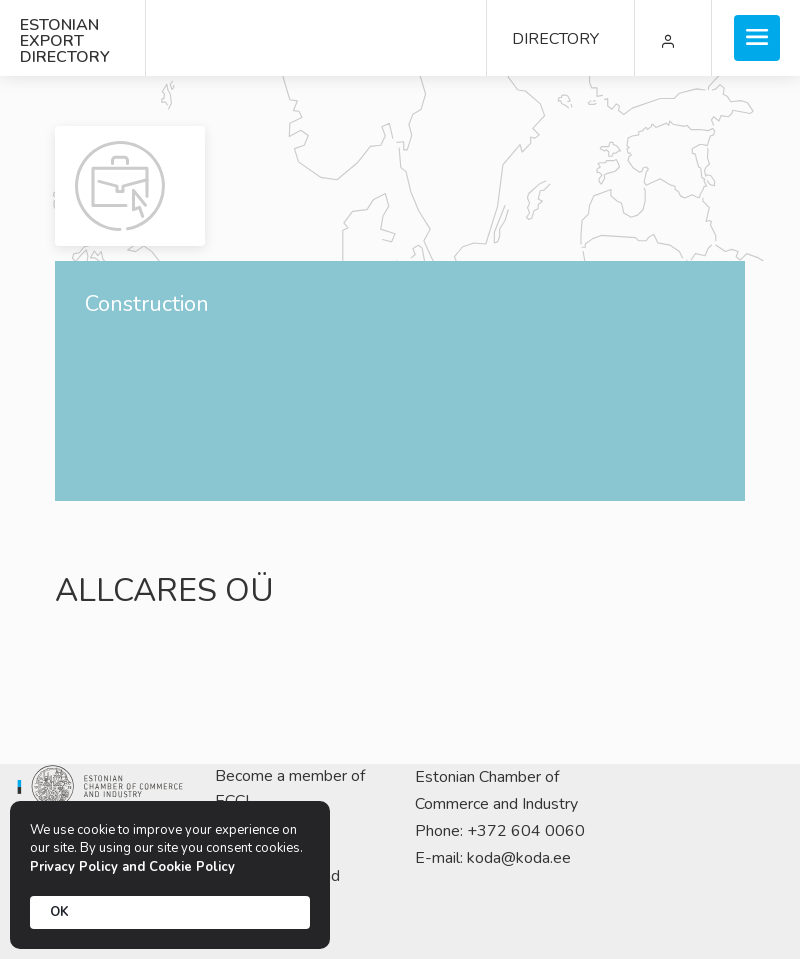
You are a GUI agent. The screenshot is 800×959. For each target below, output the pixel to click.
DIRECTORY (555, 39)
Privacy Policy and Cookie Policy (132, 867)
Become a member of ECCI (290, 788)
